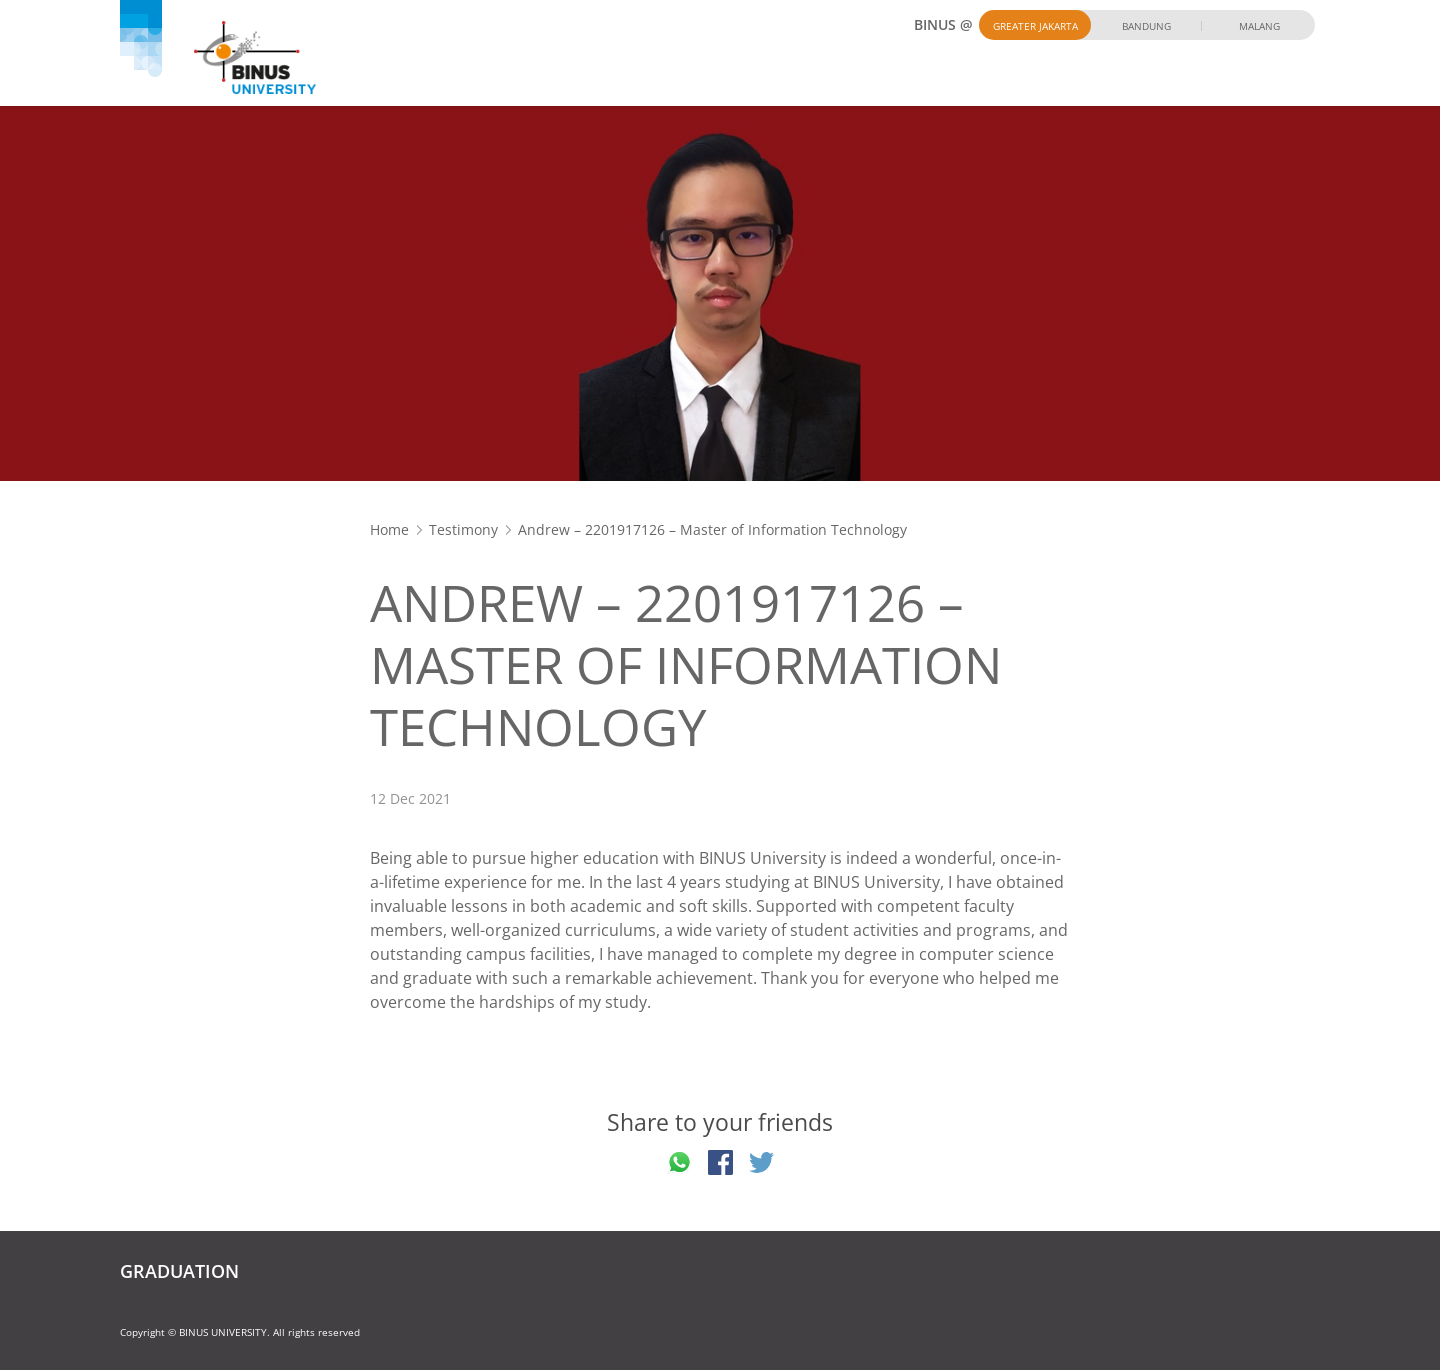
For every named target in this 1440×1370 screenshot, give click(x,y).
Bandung (1146, 26)
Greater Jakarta (1035, 26)
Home (389, 529)
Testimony (463, 529)
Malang (1259, 26)
